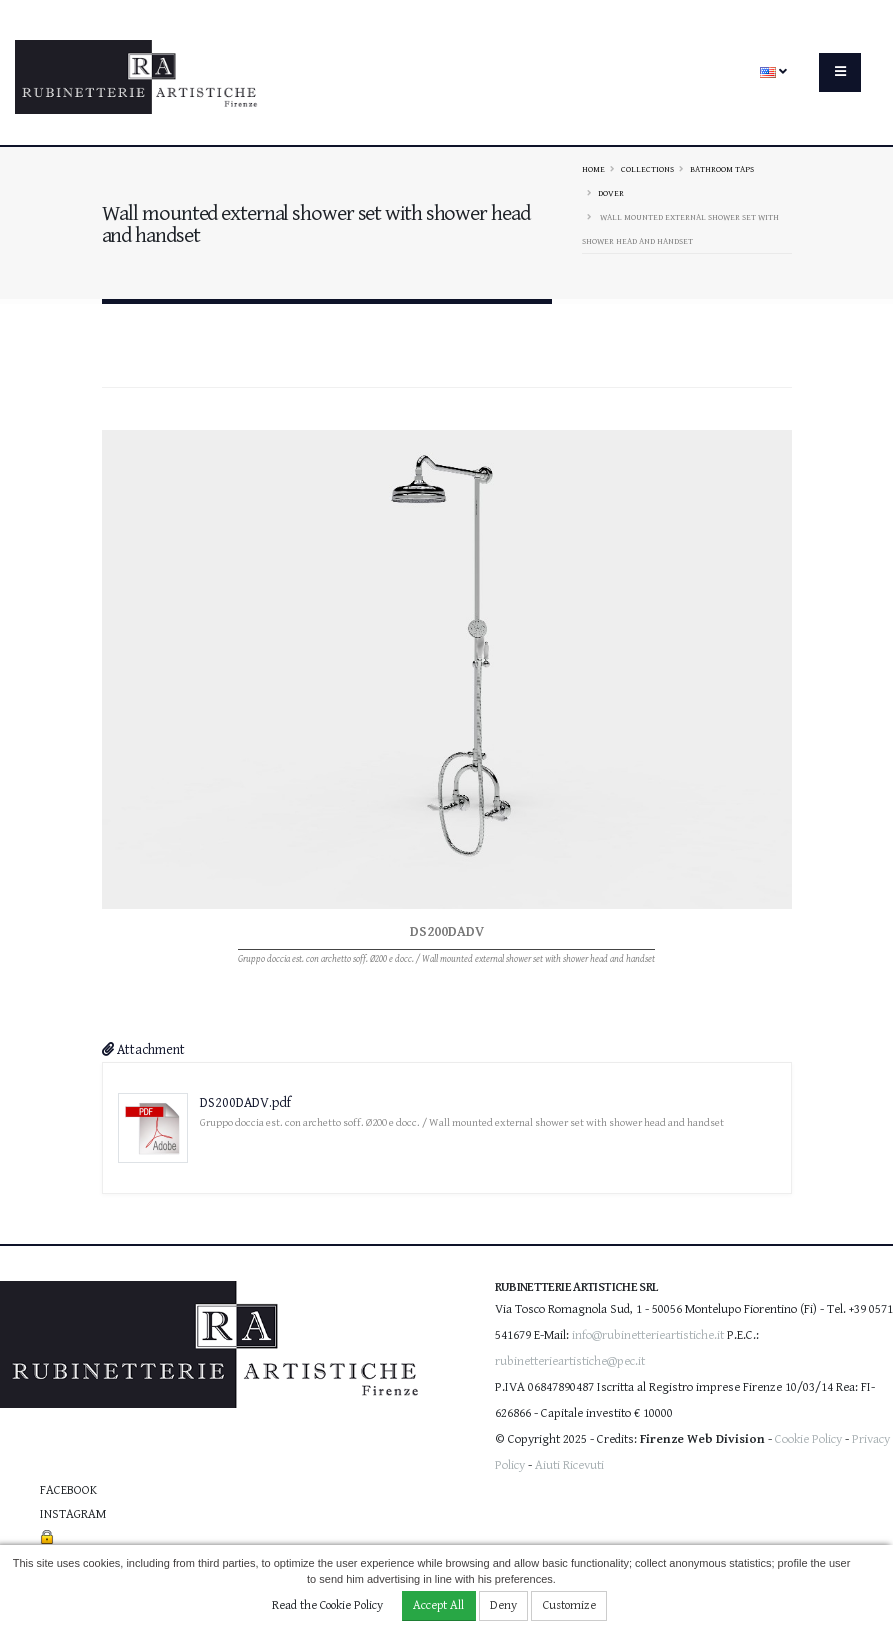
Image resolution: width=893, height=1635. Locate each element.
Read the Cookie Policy (327, 1605)
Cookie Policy (808, 1439)
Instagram (73, 1514)
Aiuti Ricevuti (569, 1465)
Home (593, 169)
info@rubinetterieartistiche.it (648, 1335)
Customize (569, 1605)
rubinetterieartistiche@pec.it (570, 1361)
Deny (503, 1605)
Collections (647, 169)
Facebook (68, 1490)
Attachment (143, 1050)
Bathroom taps (722, 169)
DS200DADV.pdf (245, 1103)
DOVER (611, 193)
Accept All (438, 1605)
